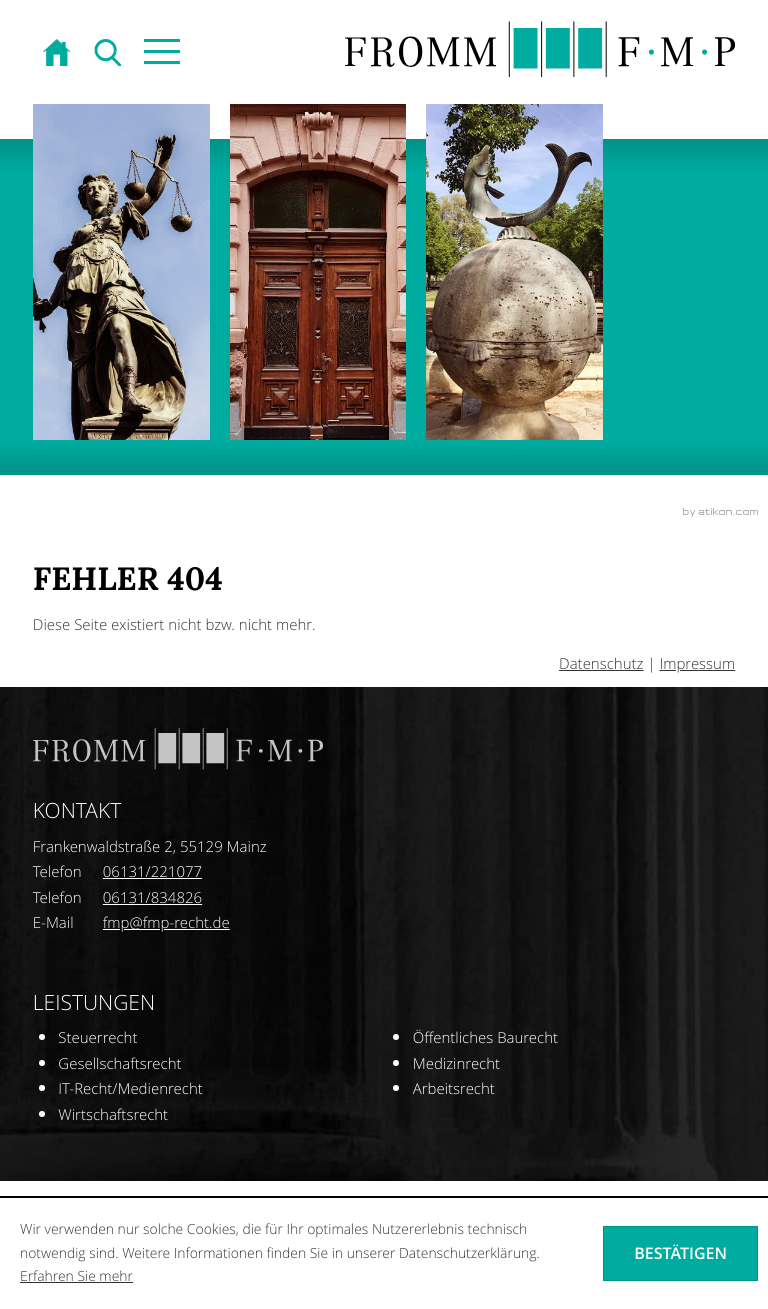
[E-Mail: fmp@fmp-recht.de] (166, 923)
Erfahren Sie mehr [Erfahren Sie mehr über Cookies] (76, 1276)
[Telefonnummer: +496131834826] (152, 899)
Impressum (697, 664)
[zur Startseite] (58, 53)
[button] (160, 53)
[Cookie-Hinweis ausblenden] (680, 1253)
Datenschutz (601, 664)
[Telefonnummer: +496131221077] (152, 873)
